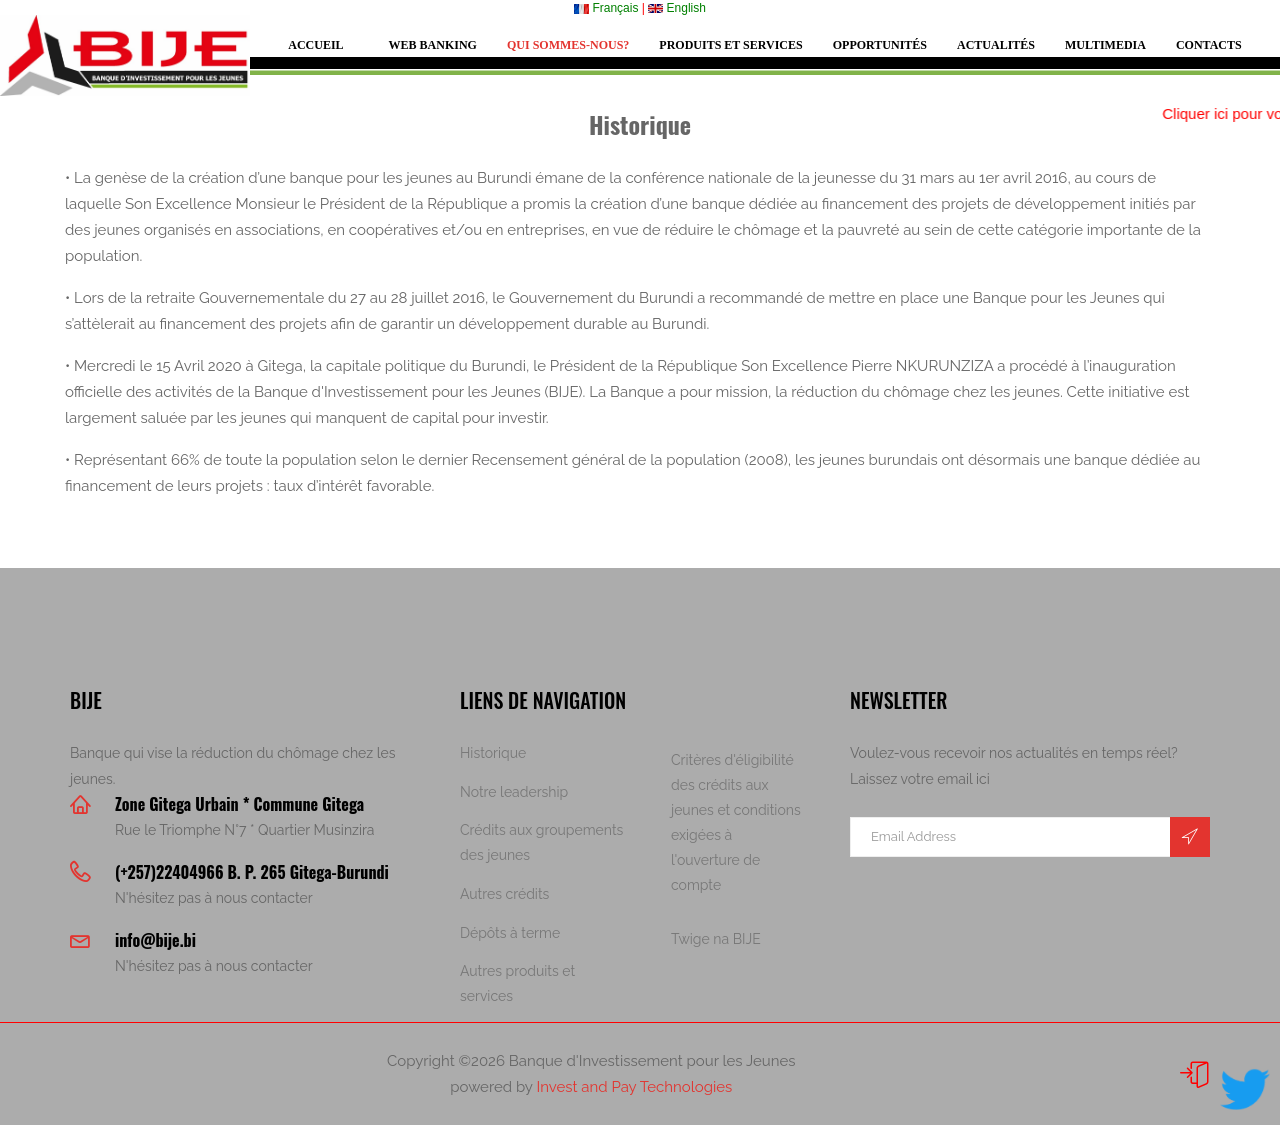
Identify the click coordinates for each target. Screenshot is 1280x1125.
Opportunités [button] (880, 45)
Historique (493, 753)
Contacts (1209, 45)
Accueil (315, 45)
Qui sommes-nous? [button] (568, 45)
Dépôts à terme (510, 933)
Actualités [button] (996, 45)
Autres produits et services (517, 983)
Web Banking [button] (433, 45)
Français (606, 8)
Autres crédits (504, 894)
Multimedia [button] (1105, 45)
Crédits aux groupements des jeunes (541, 842)
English (677, 8)
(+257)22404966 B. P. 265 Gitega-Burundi (252, 872)
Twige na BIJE (716, 939)
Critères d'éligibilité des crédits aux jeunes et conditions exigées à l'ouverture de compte (736, 822)
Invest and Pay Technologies (634, 1087)
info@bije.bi (155, 940)
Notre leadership (514, 792)
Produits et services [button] (730, 45)
